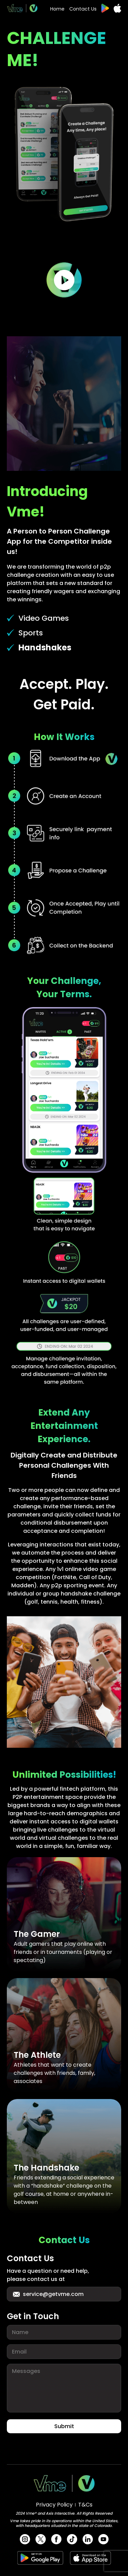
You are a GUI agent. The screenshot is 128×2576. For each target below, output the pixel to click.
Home (58, 8)
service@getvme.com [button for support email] (48, 2294)
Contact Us (83, 8)
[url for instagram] (25, 2539)
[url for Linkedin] (88, 2539)
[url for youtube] (103, 2539)
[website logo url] (22, 8)
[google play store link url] (105, 8)
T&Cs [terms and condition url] (85, 2505)
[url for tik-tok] (72, 2539)
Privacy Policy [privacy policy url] (54, 2505)
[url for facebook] (56, 2539)
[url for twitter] (40, 2539)
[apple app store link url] (117, 8)
